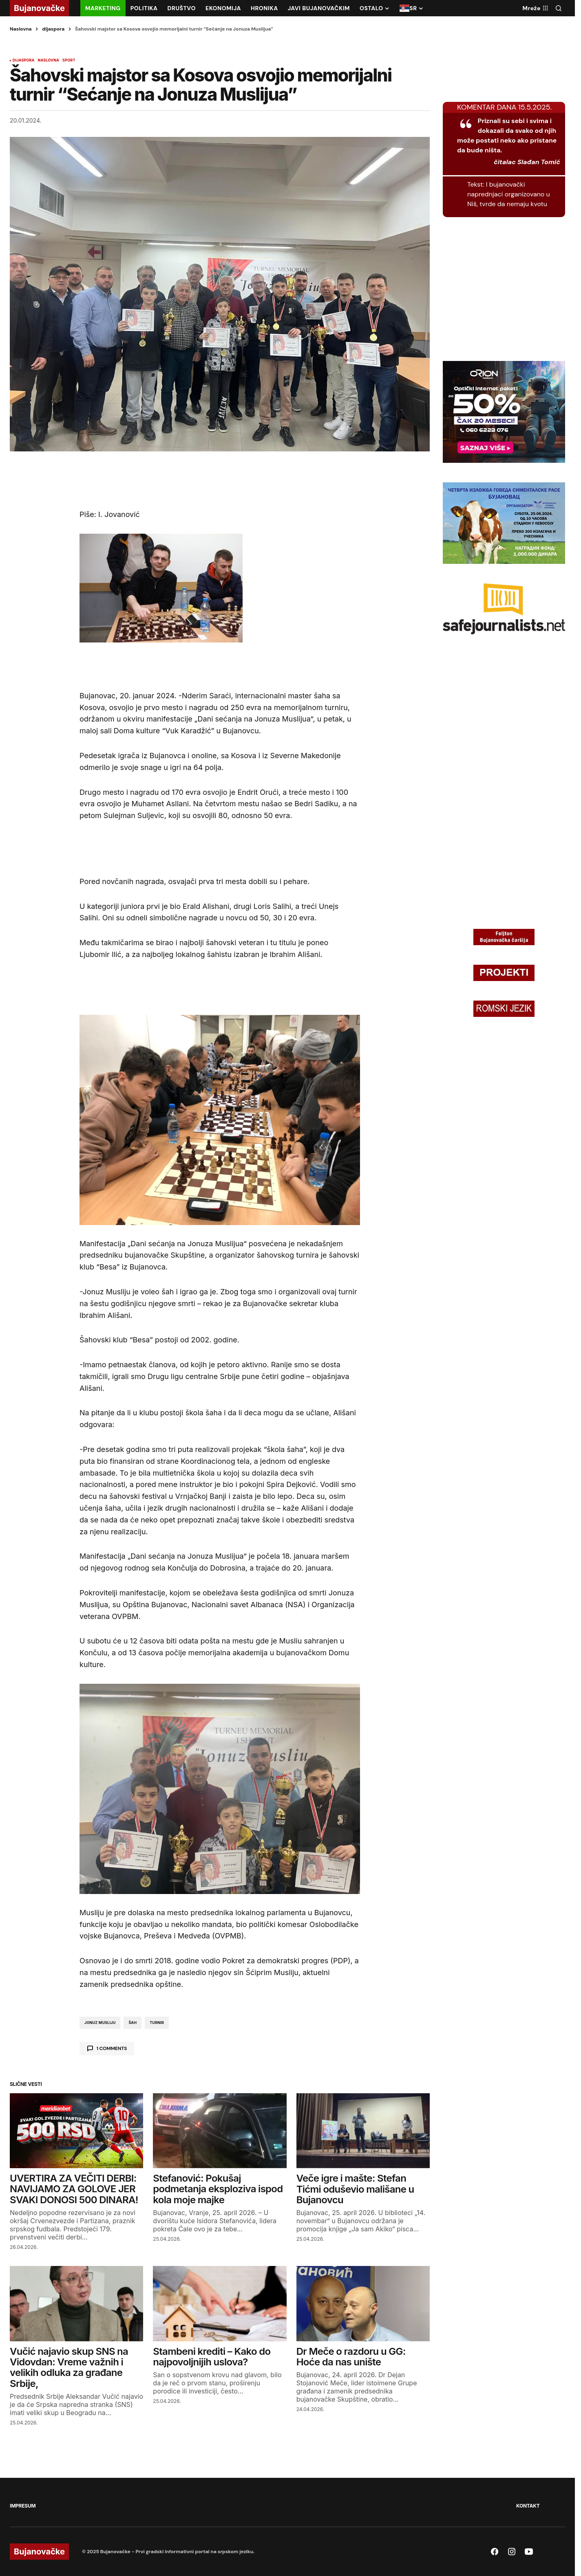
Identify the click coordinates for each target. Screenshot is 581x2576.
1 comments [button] (112, 2048)
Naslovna (21, 29)
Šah (132, 2022)
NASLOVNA (48, 60)
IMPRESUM (22, 2506)
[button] (558, 8)
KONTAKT (527, 2506)
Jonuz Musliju (99, 2022)
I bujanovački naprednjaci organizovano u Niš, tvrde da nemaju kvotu (508, 194)
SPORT (68, 60)
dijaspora (53, 29)
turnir (157, 2022)
